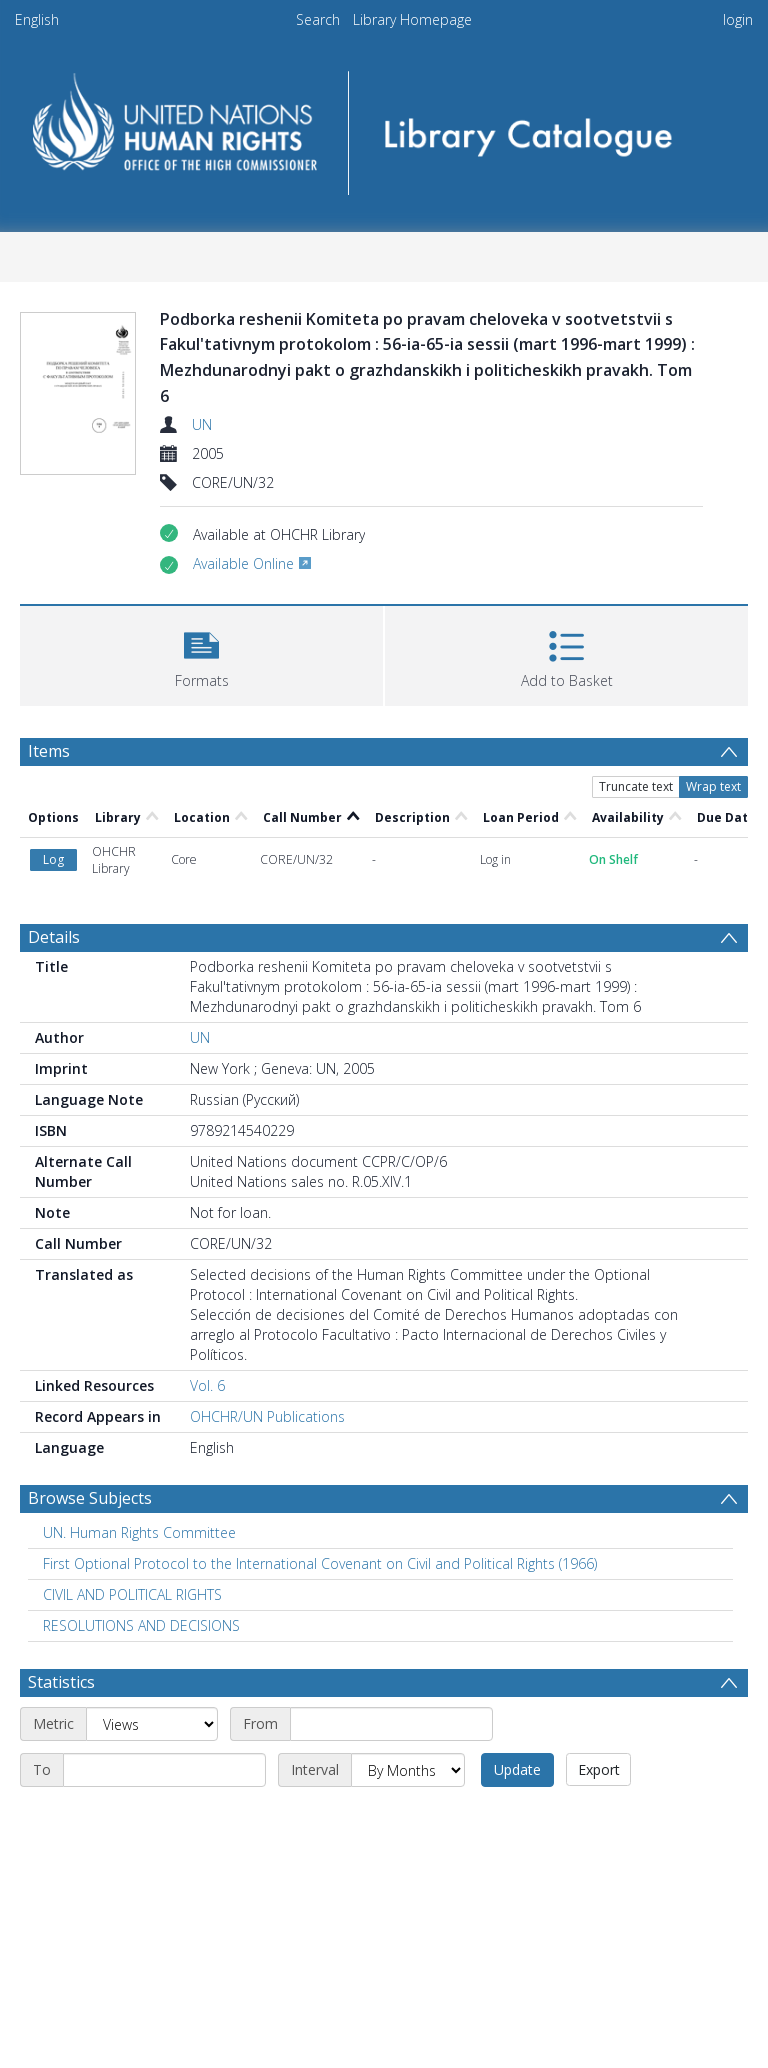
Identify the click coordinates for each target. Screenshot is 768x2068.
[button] (201, 653)
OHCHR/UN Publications (267, 1416)
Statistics (61, 1682)
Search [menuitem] (318, 19)
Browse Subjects (90, 1498)
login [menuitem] (738, 19)
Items (49, 751)
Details (54, 937)
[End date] (164, 1770)
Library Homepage (412, 19)
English (37, 19)
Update (517, 1769)
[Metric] (152, 1724)
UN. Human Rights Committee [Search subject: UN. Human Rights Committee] (139, 1532)
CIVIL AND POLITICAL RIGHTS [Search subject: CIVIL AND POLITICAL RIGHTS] (132, 1594)
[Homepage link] (383, 126)
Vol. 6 (207, 1385)
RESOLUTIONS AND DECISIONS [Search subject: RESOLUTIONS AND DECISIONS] (141, 1625)
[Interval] (408, 1770)
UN (202, 424)
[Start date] (391, 1724)
